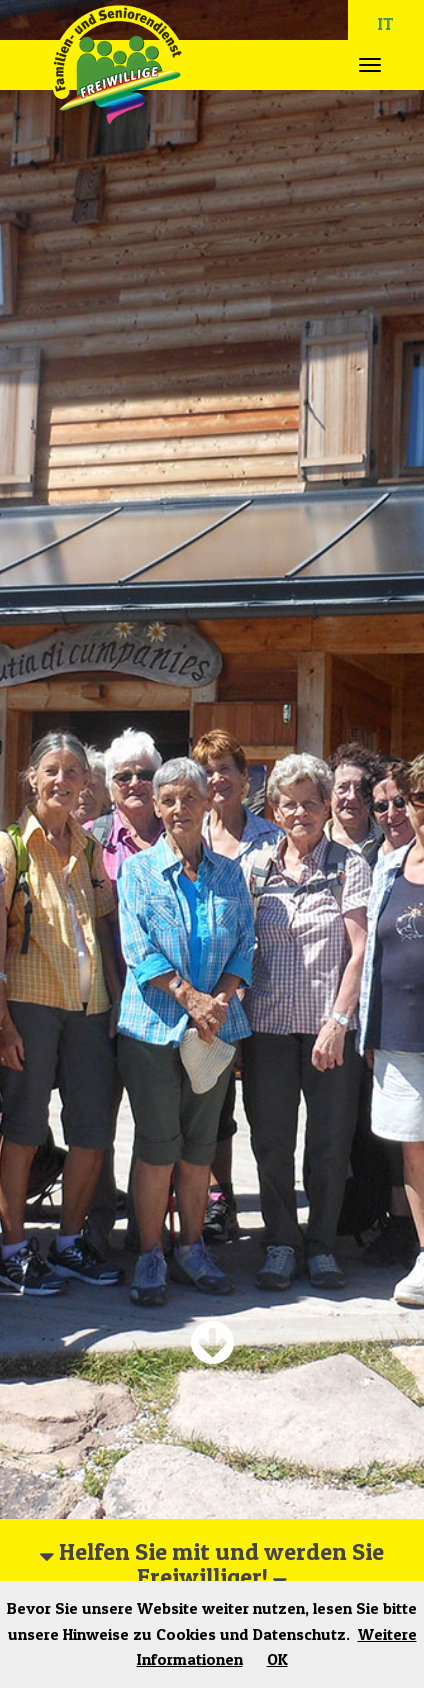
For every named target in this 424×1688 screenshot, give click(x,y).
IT (386, 23)
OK (277, 1659)
